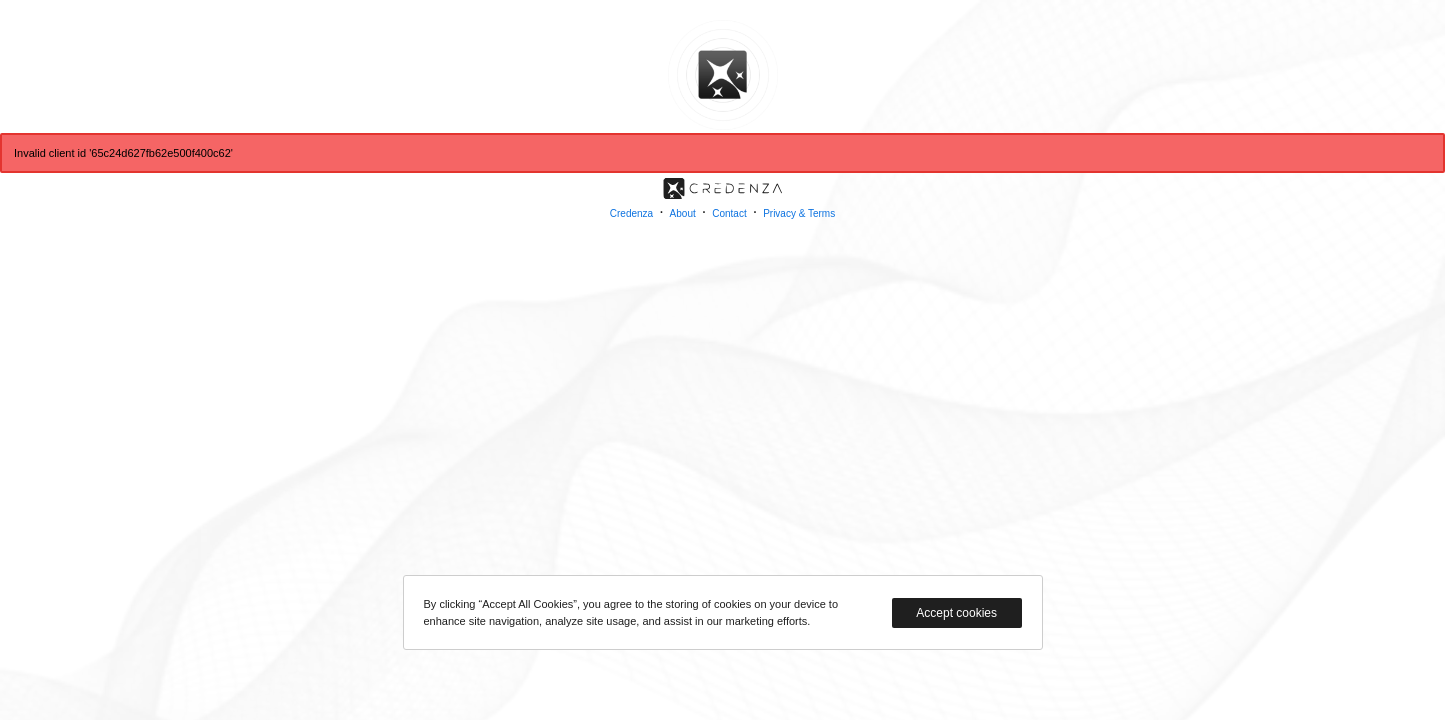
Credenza (631, 213)
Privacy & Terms (799, 213)
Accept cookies (956, 613)
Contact (729, 213)
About (683, 213)
